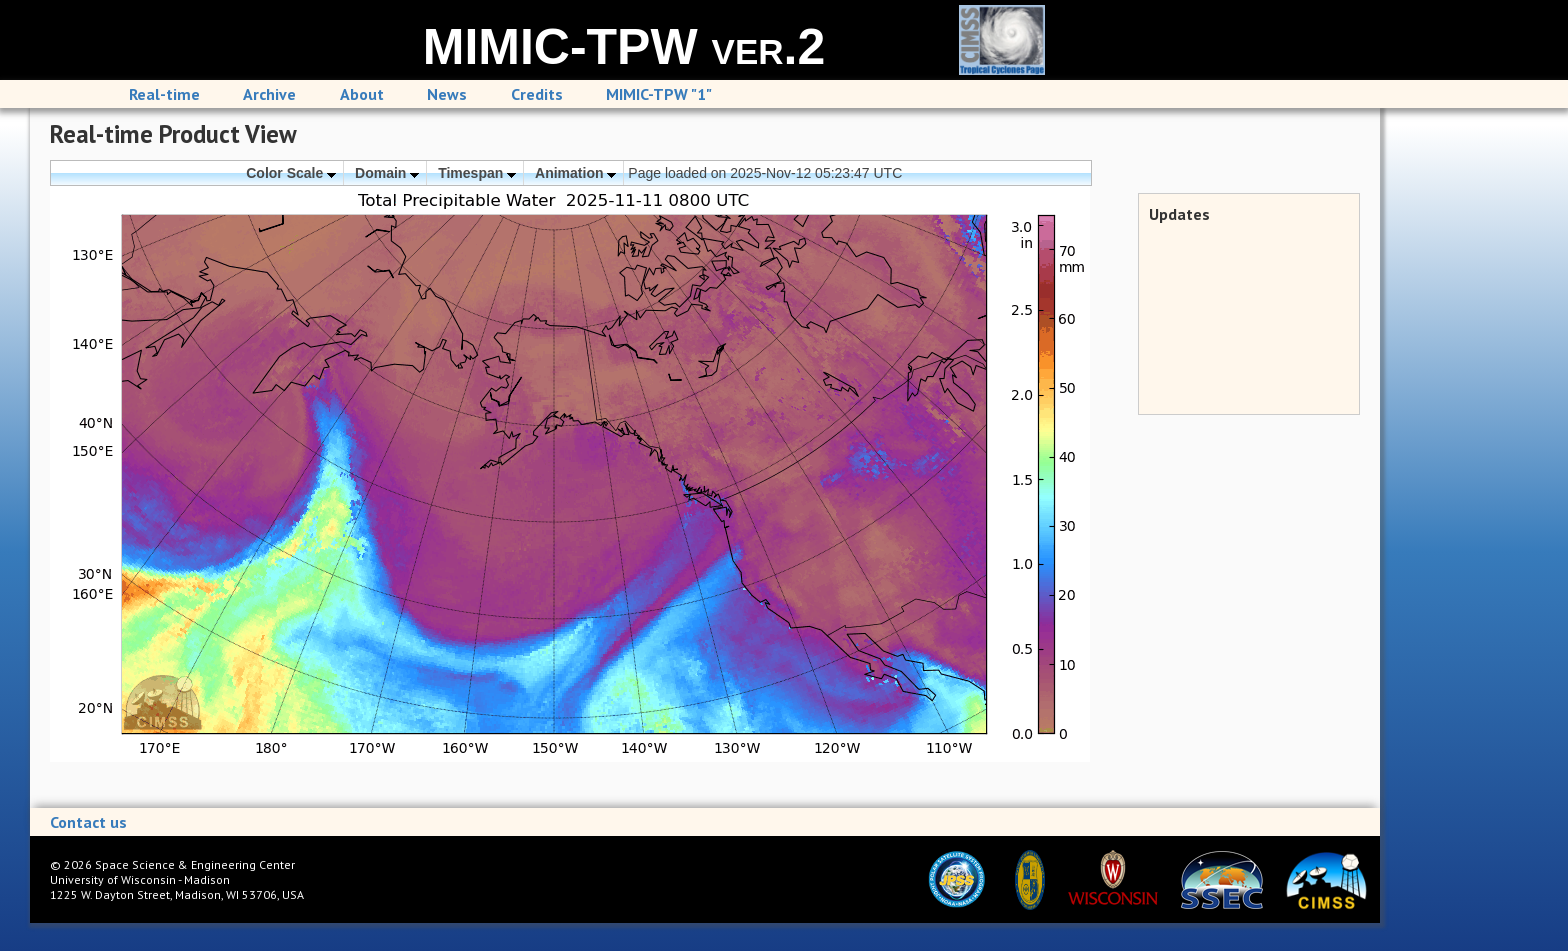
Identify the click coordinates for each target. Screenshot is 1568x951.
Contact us (88, 822)
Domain (387, 173)
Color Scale (291, 173)
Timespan (477, 173)
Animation (575, 173)
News (447, 94)
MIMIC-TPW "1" (659, 94)
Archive (269, 94)
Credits (537, 94)
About (362, 94)
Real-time (164, 94)
